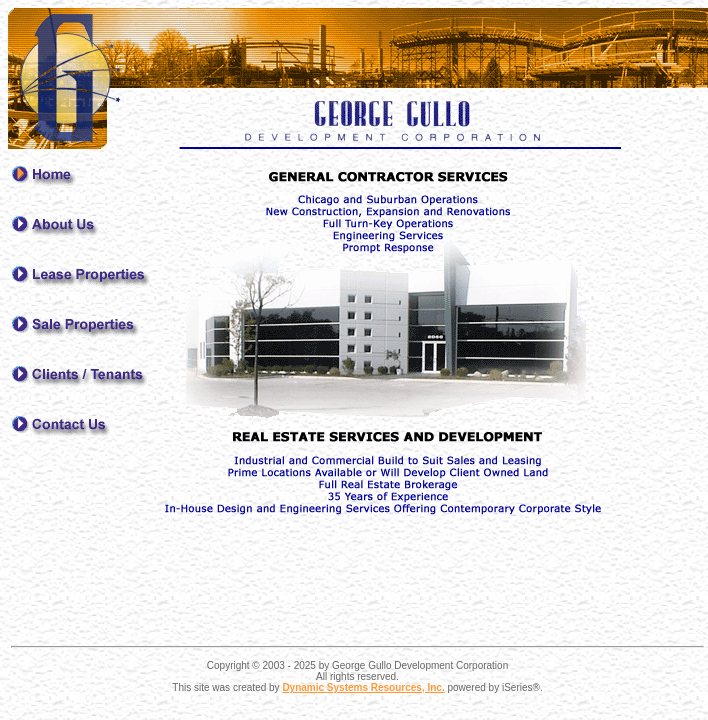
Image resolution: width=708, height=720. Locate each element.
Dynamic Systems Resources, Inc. (363, 687)
